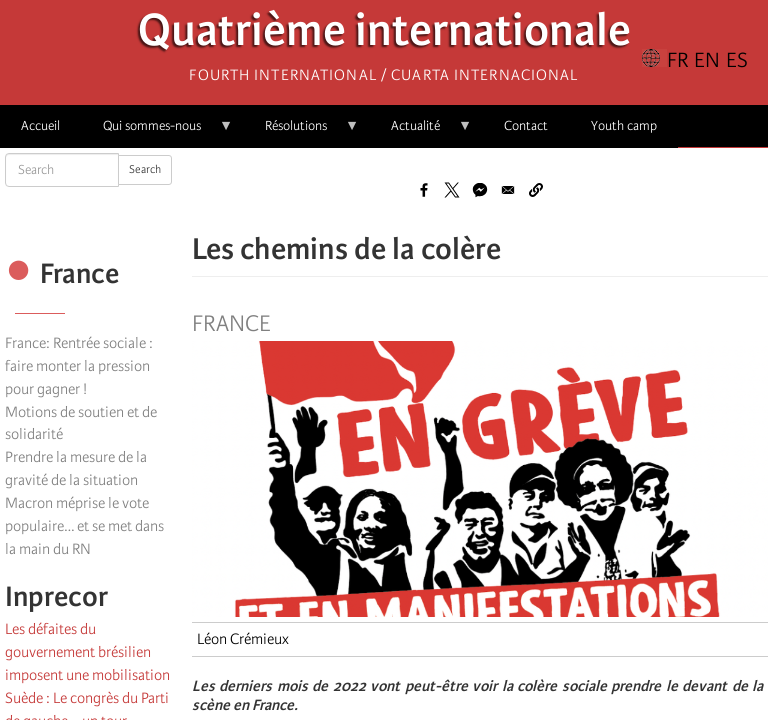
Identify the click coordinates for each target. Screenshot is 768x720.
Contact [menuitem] (526, 125)
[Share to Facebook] (424, 190)
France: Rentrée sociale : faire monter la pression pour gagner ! (79, 366)
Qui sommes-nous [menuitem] (157, 132)
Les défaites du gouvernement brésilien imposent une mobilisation (87, 652)
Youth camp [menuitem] (624, 125)
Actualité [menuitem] (421, 132)
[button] (536, 190)
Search (145, 169)
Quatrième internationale (384, 35)
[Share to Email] (508, 190)
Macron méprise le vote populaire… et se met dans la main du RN (84, 526)
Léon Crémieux (243, 639)
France (231, 324)
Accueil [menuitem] (40, 125)
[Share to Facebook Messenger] (480, 190)
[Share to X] (452, 190)
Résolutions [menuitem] (301, 132)
